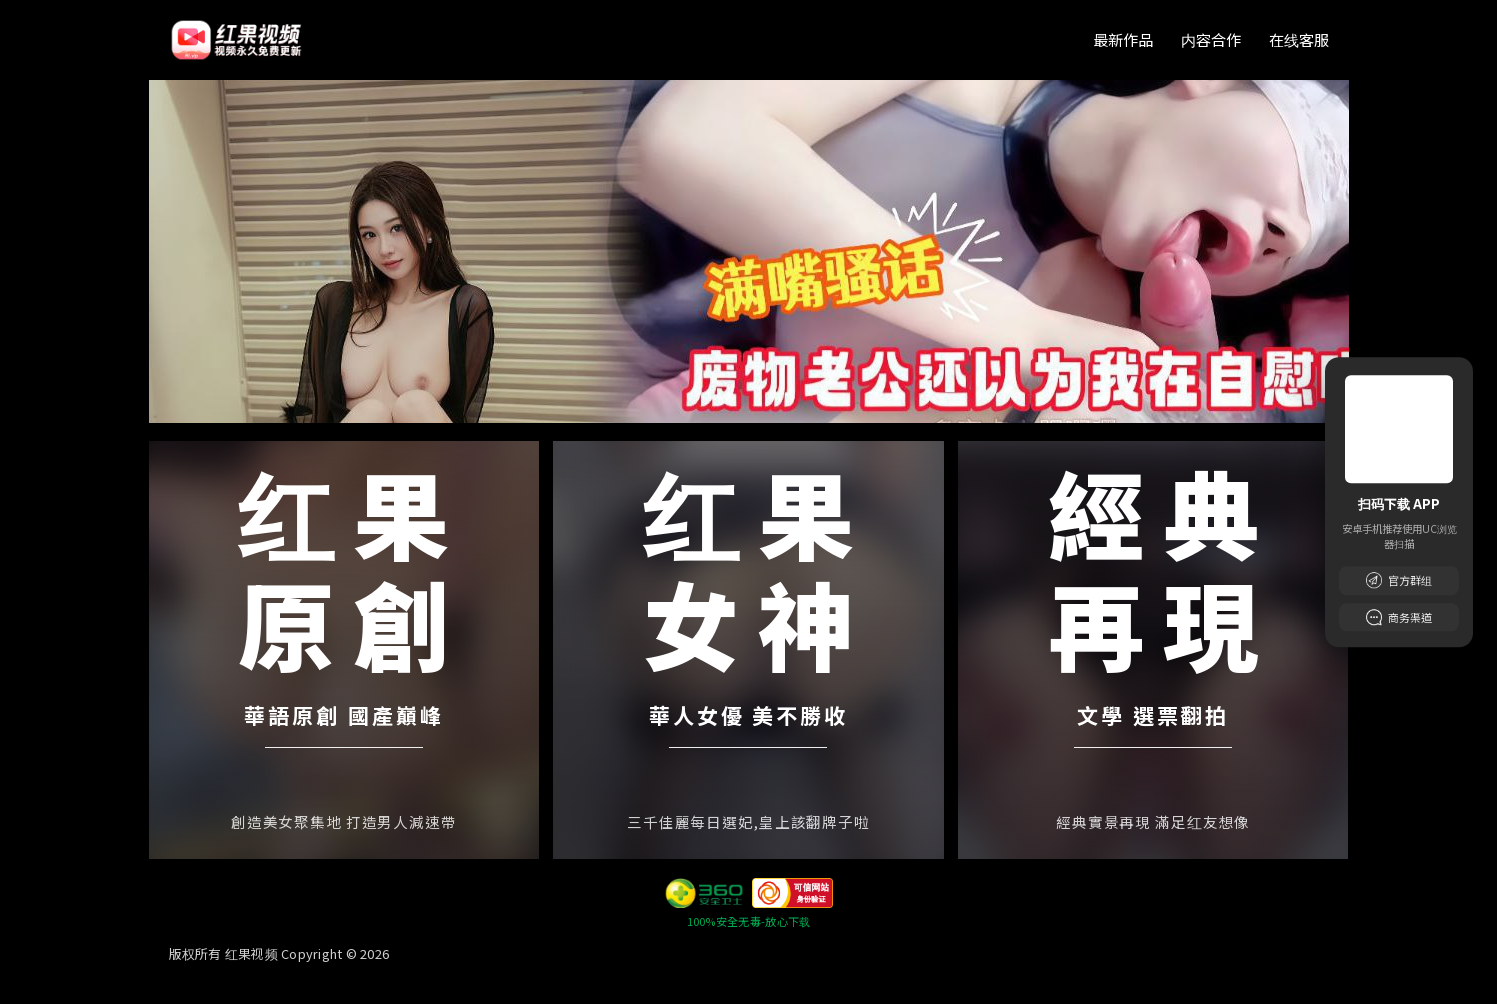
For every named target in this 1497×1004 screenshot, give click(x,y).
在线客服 (1299, 39)
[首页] (237, 40)
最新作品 (1123, 39)
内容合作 (1211, 39)
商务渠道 (1399, 617)
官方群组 (1399, 580)
